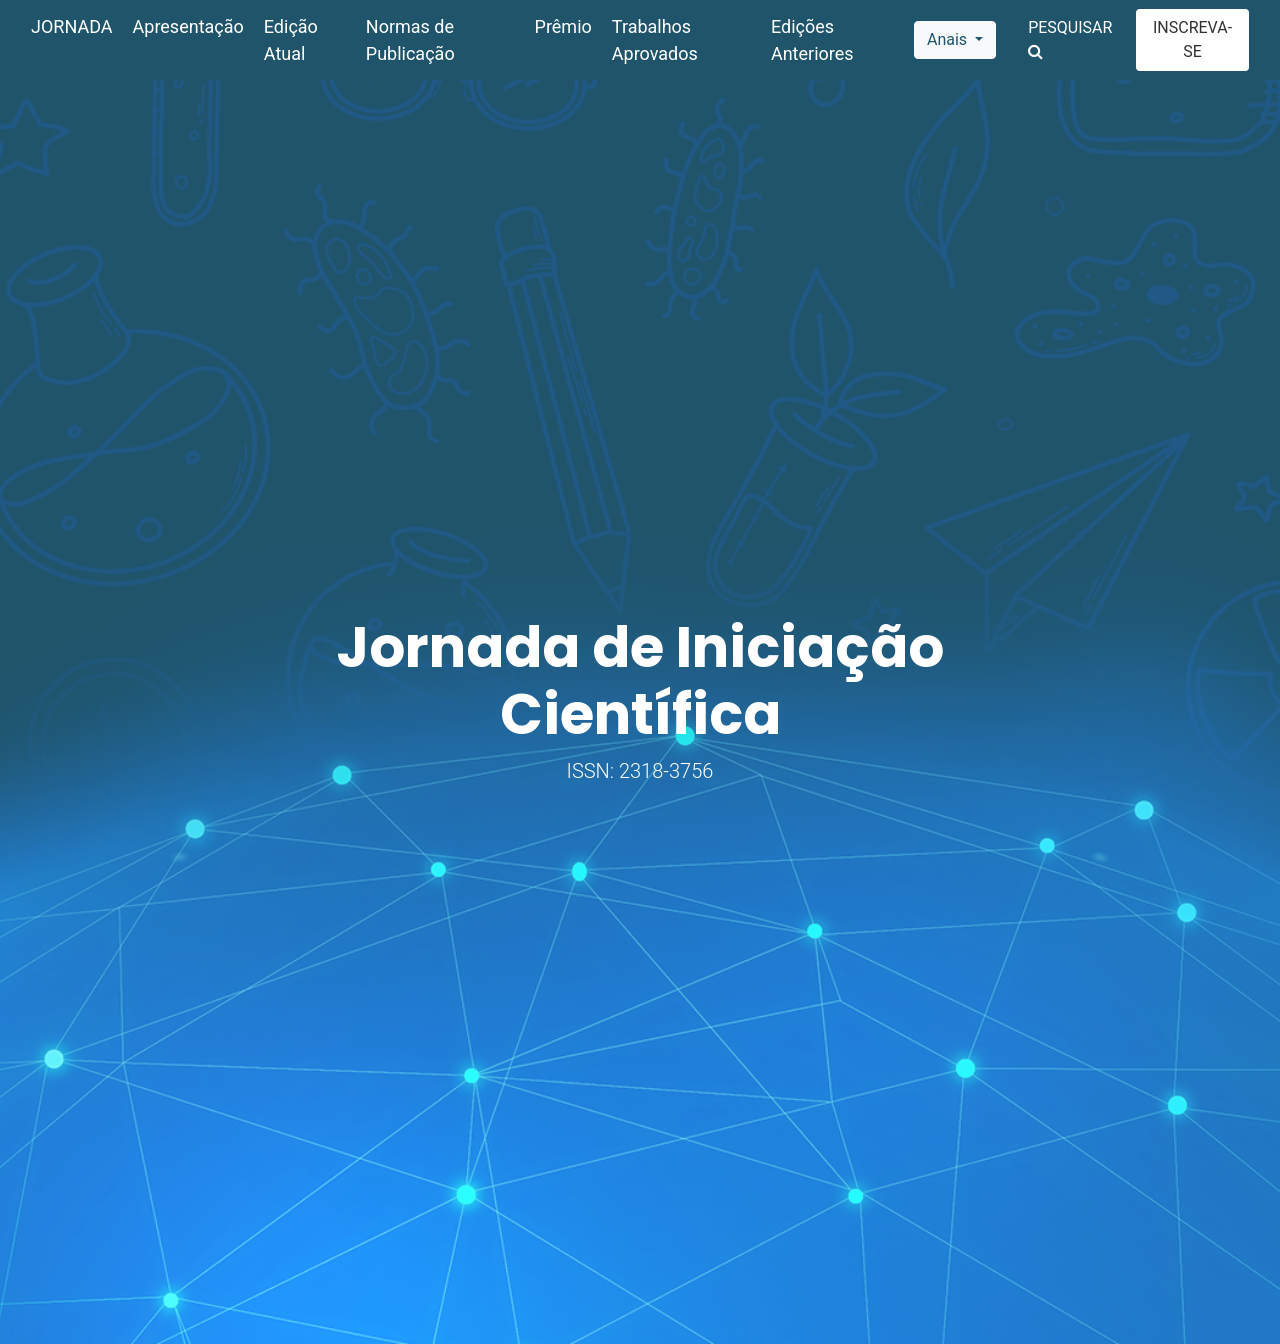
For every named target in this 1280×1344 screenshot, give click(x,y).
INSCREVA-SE (1192, 39)
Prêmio (563, 26)
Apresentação (188, 26)
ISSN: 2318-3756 (640, 771)
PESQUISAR (1070, 38)
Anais (949, 39)
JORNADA (72, 26)
